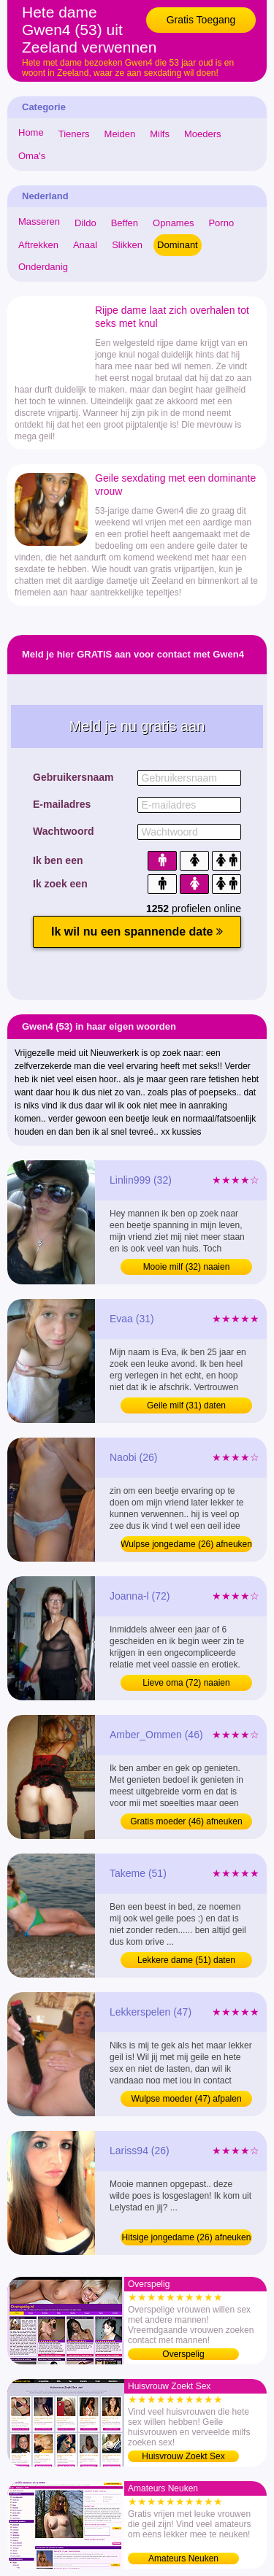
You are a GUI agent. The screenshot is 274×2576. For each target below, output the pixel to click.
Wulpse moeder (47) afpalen (186, 2099)
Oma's (31, 155)
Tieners (74, 133)
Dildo (85, 222)
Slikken (127, 244)
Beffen (124, 222)
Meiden (120, 133)
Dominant (177, 244)
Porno (221, 222)
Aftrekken (38, 244)
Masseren (39, 221)
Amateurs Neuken (183, 2558)
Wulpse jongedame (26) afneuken (186, 1544)
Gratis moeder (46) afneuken (186, 1821)
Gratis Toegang (201, 20)
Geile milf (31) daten (186, 1405)
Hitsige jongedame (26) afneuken (186, 2237)
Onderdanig (43, 266)
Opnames (173, 222)
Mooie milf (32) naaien (186, 1267)
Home (31, 132)
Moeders (202, 133)
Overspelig (183, 2354)
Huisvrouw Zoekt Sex (183, 2456)
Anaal (85, 244)
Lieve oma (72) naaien (185, 1683)
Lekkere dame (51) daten (186, 1960)
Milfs (160, 133)
